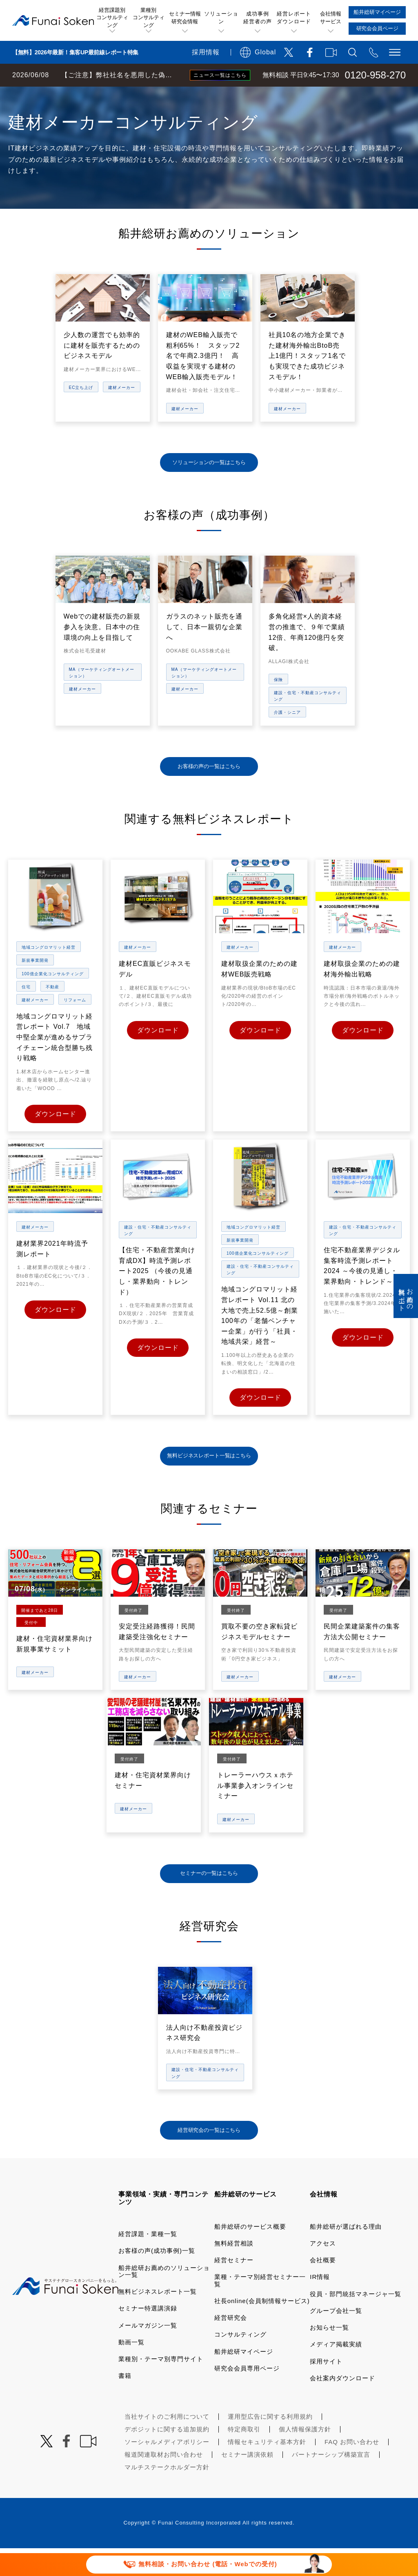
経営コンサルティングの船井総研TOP (60, 95)
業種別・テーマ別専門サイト (160, 2386)
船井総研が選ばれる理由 (346, 2254)
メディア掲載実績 (336, 2371)
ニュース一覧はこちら (220, 75)
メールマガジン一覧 (147, 2352)
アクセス (323, 2271)
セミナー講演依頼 (247, 2482)
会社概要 (323, 2287)
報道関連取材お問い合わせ (164, 2482)
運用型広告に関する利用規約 (270, 2444)
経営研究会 (230, 2345)
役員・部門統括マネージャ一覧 (355, 2321)
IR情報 (320, 2304)
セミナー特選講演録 (147, 2335)
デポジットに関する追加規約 (167, 2456)
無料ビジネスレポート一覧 (157, 2319)
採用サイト (326, 2389)
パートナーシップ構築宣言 (331, 2482)
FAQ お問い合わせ (352, 2469)
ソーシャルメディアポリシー (167, 2469)
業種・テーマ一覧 (148, 95)
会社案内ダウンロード (342, 2405)
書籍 (124, 2403)
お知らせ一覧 (329, 2355)
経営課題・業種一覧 (147, 2261)
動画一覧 (131, 2369)
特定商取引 (244, 2456)
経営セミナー (233, 2287)
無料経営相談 (233, 2271)
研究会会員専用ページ (247, 2396)
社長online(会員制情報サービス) (262, 2328)
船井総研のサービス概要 (250, 2254)
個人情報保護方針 (305, 2456)
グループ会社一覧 (336, 2338)
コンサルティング (240, 2362)
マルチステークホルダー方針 (167, 2494)
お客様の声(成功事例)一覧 (156, 2278)
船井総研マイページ (243, 2379)
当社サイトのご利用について (167, 2444)
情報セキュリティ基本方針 (267, 2469)
